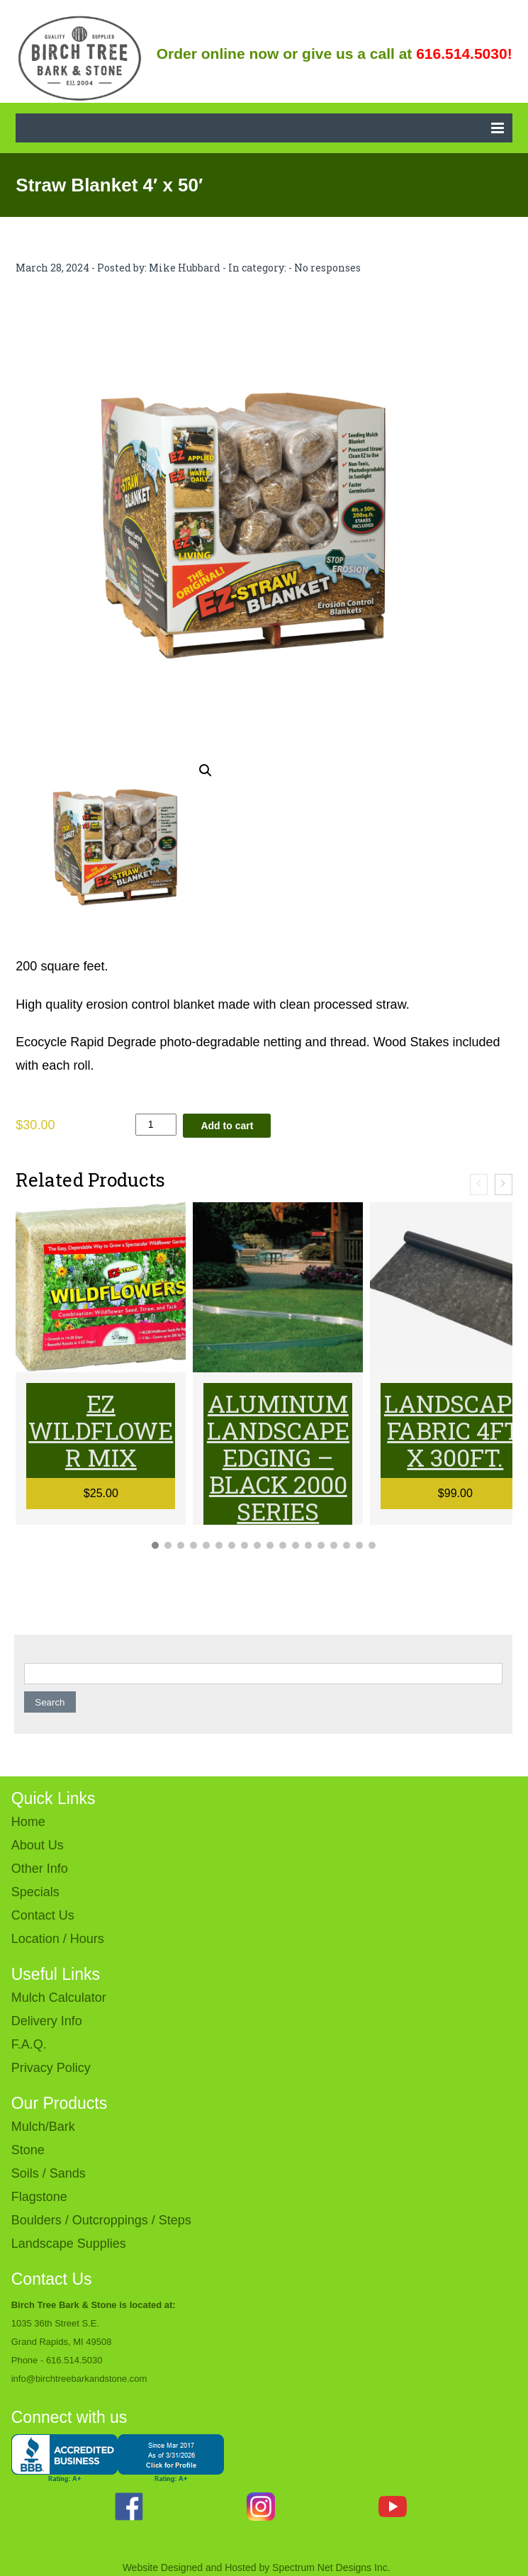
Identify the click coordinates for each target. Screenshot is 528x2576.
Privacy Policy (51, 2068)
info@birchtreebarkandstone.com (79, 2378)
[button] (205, 770)
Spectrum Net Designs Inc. (331, 2567)
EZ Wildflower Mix (100, 1430)
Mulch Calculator (58, 1997)
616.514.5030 (74, 2360)
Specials (35, 1892)
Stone (28, 2150)
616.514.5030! (464, 53)
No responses (327, 267)
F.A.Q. (29, 2044)
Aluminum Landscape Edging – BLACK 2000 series (278, 1457)
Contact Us (42, 1915)
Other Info (39, 1868)
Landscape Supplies (68, 2243)
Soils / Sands (48, 2173)
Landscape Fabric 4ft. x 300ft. (455, 1430)
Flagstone (39, 2197)
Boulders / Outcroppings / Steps (101, 2220)
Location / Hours (57, 1939)
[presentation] (479, 1184)
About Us (37, 1845)
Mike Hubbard (184, 267)
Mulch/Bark (43, 2126)
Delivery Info (46, 2021)
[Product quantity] (156, 1125)
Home (28, 1822)
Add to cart (227, 1125)
